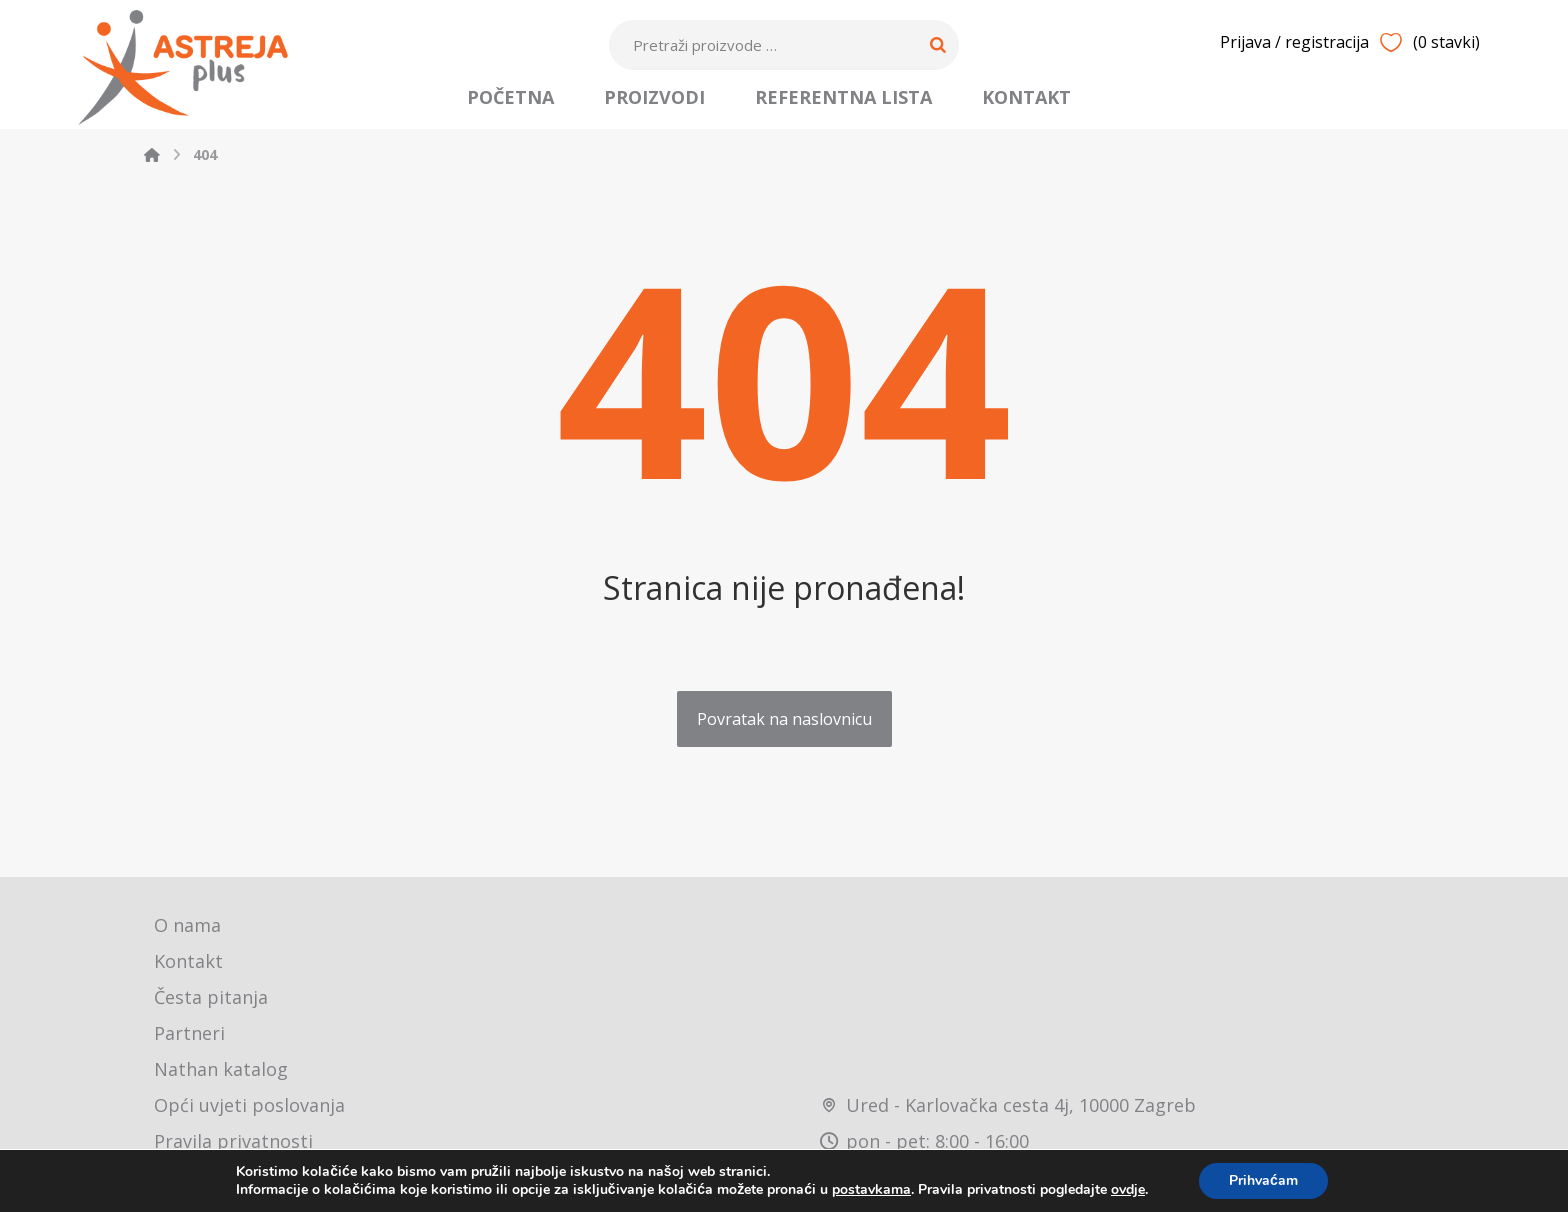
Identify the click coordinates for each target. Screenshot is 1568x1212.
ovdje (1128, 1189)
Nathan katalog (221, 1069)
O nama (187, 925)
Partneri (189, 1033)
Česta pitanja (211, 997)
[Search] (938, 45)
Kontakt (188, 961)
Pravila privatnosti (233, 1141)
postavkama (871, 1190)
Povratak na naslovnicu (784, 719)
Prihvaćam (1263, 1180)
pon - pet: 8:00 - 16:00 (924, 1141)
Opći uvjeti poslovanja (249, 1105)
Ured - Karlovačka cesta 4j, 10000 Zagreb (1008, 1105)
